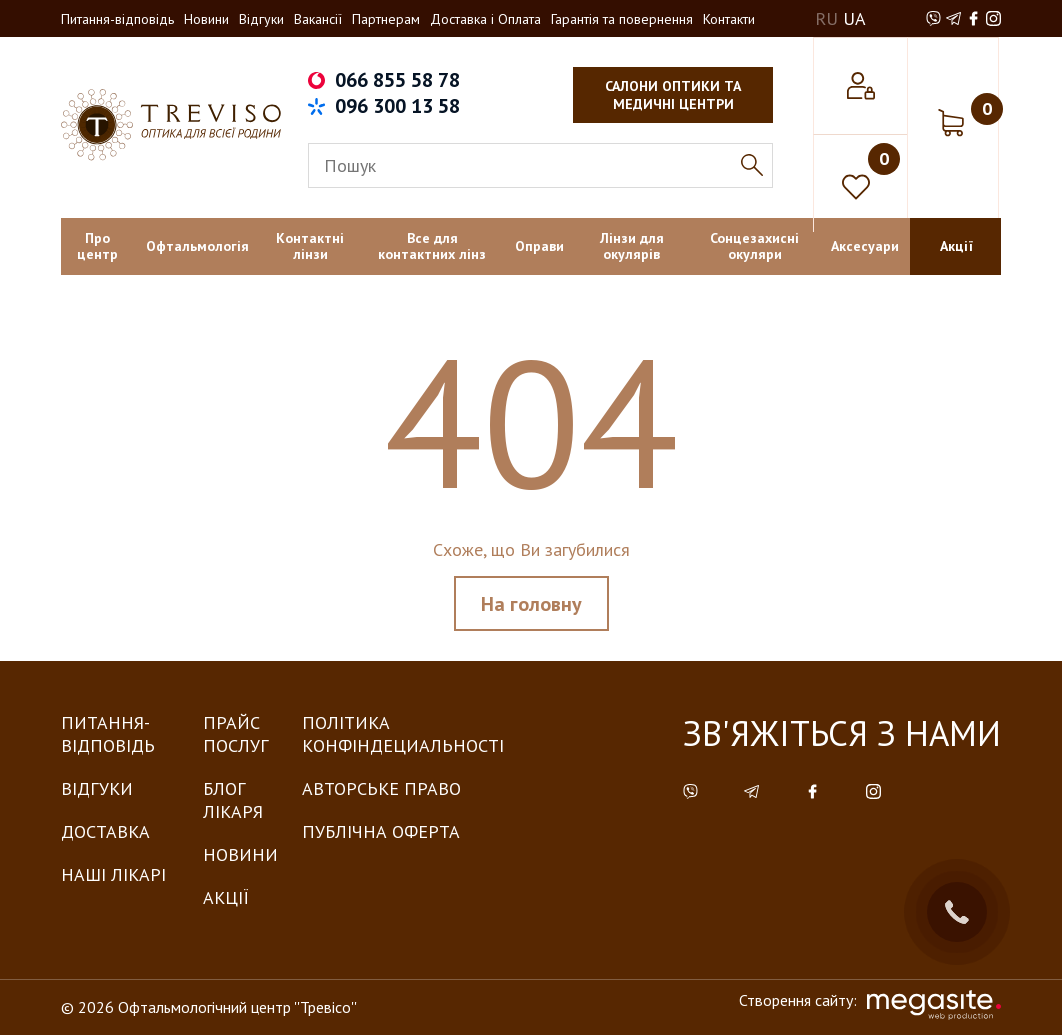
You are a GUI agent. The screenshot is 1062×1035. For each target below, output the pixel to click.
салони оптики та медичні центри (673, 95)
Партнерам (386, 19)
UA (854, 18)
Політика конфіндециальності (403, 734)
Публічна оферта (381, 831)
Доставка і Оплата (485, 19)
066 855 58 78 (397, 80)
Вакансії (318, 19)
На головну (531, 604)
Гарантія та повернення (622, 19)
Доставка (105, 831)
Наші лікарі (113, 874)
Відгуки (261, 19)
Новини (206, 19)
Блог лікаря (233, 800)
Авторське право (381, 788)
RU (826, 18)
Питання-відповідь (117, 19)
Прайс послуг (235, 734)
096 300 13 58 (397, 106)
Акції (226, 897)
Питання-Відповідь (108, 734)
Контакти (729, 19)
